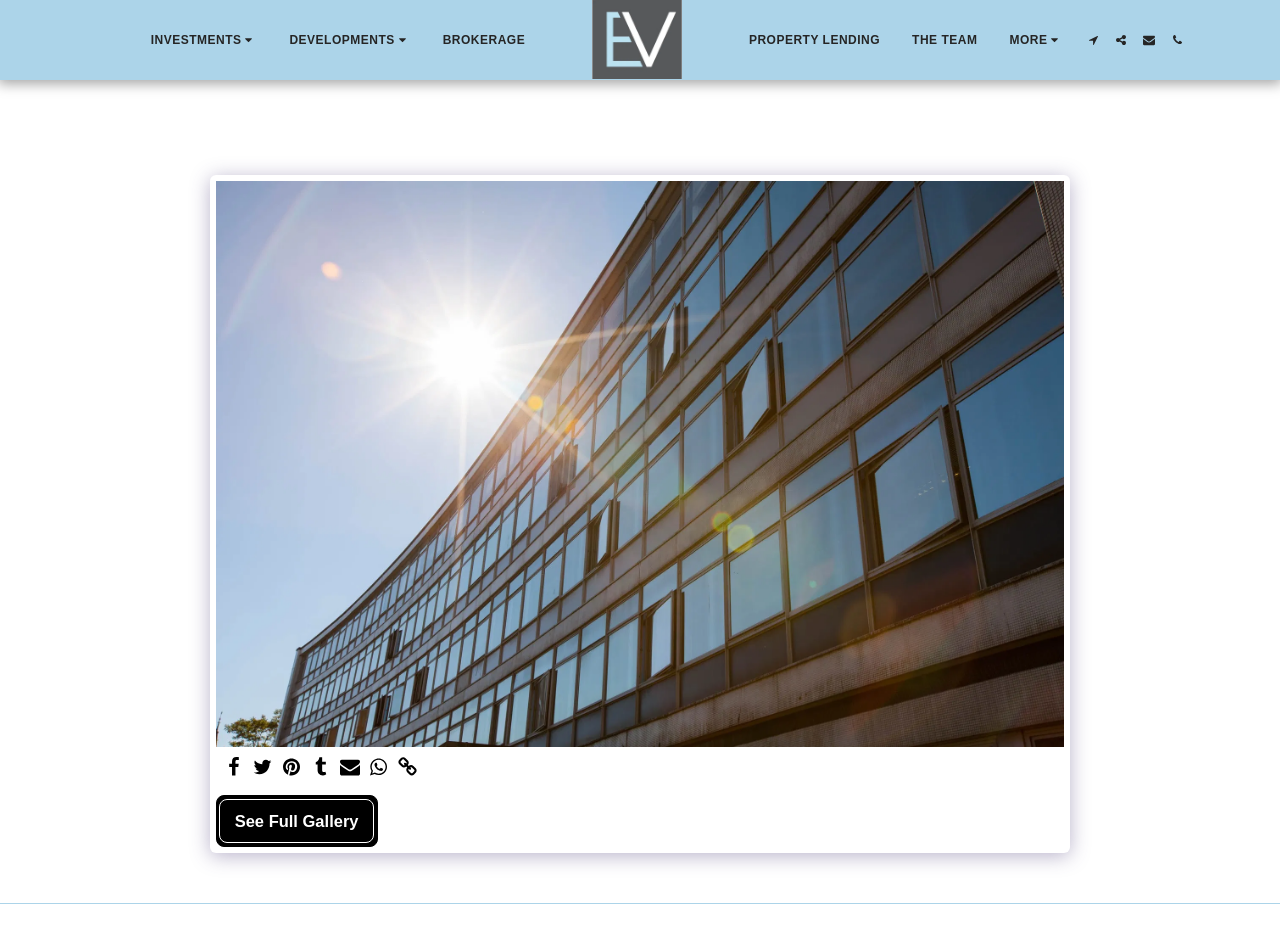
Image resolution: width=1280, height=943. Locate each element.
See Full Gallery (297, 821)
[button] (204, 40)
